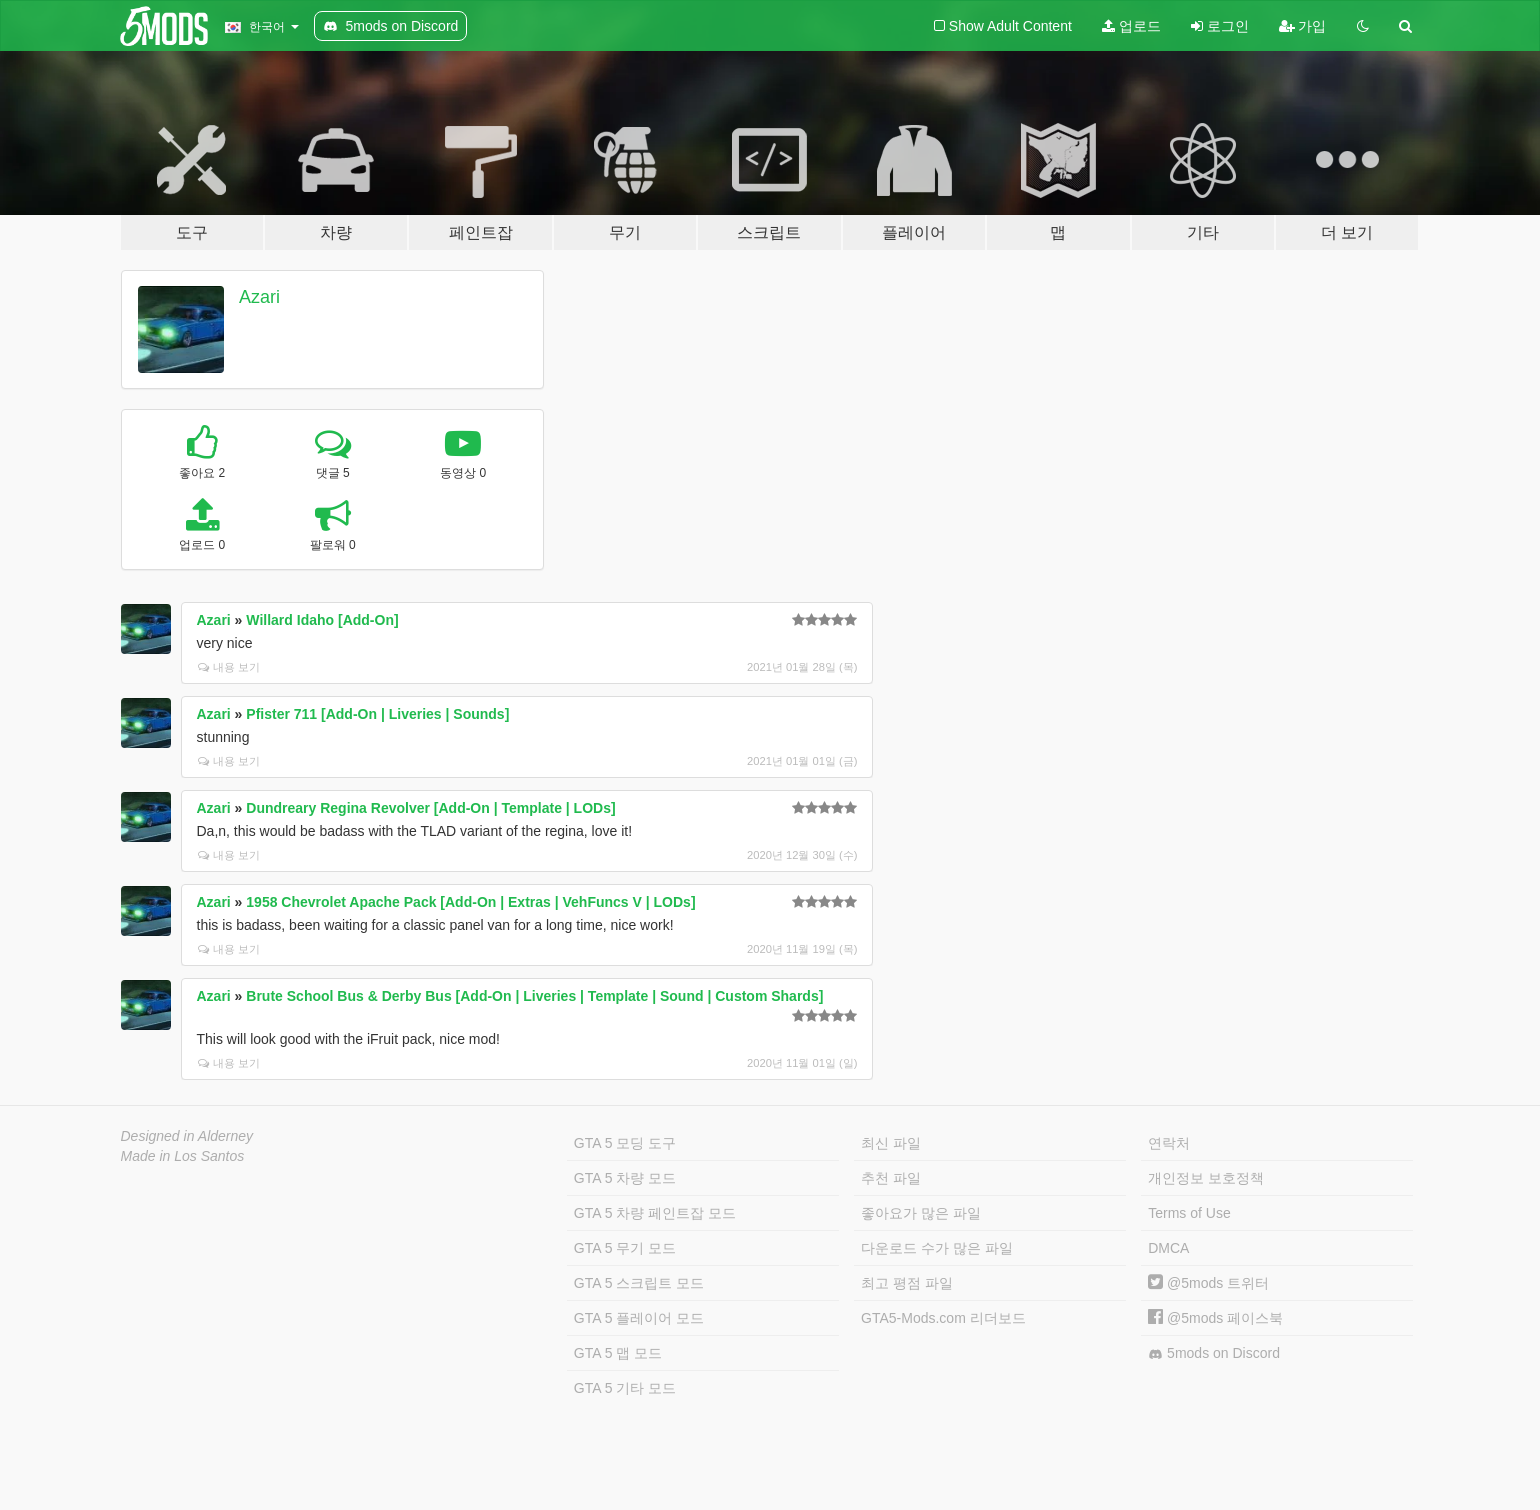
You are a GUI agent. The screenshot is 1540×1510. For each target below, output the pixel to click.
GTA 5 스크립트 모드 (639, 1283)
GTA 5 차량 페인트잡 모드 (655, 1213)
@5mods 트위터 (1208, 1283)
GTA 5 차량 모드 (625, 1178)
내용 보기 (229, 667)
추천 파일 (891, 1178)
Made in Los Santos (183, 1156)
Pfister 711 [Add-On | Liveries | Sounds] (377, 714)
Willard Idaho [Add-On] (322, 620)
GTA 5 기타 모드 (625, 1388)
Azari (259, 297)
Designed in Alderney (187, 1136)
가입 (1303, 26)
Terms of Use (1189, 1213)
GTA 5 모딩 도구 (625, 1143)
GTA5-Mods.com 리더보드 (943, 1318)
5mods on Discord (1214, 1353)
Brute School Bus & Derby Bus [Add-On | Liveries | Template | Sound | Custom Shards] (534, 996)
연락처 (1169, 1143)
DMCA (1168, 1248)
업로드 (1131, 26)
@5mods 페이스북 (1215, 1318)
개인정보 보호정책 (1206, 1178)
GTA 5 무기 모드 (625, 1248)
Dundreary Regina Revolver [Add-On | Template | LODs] (430, 808)
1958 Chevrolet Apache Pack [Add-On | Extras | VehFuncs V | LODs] (470, 902)
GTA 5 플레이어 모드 (639, 1318)
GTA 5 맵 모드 (618, 1353)
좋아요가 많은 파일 (921, 1213)
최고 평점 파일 (907, 1283)
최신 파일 (891, 1143)
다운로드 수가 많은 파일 (937, 1248)
